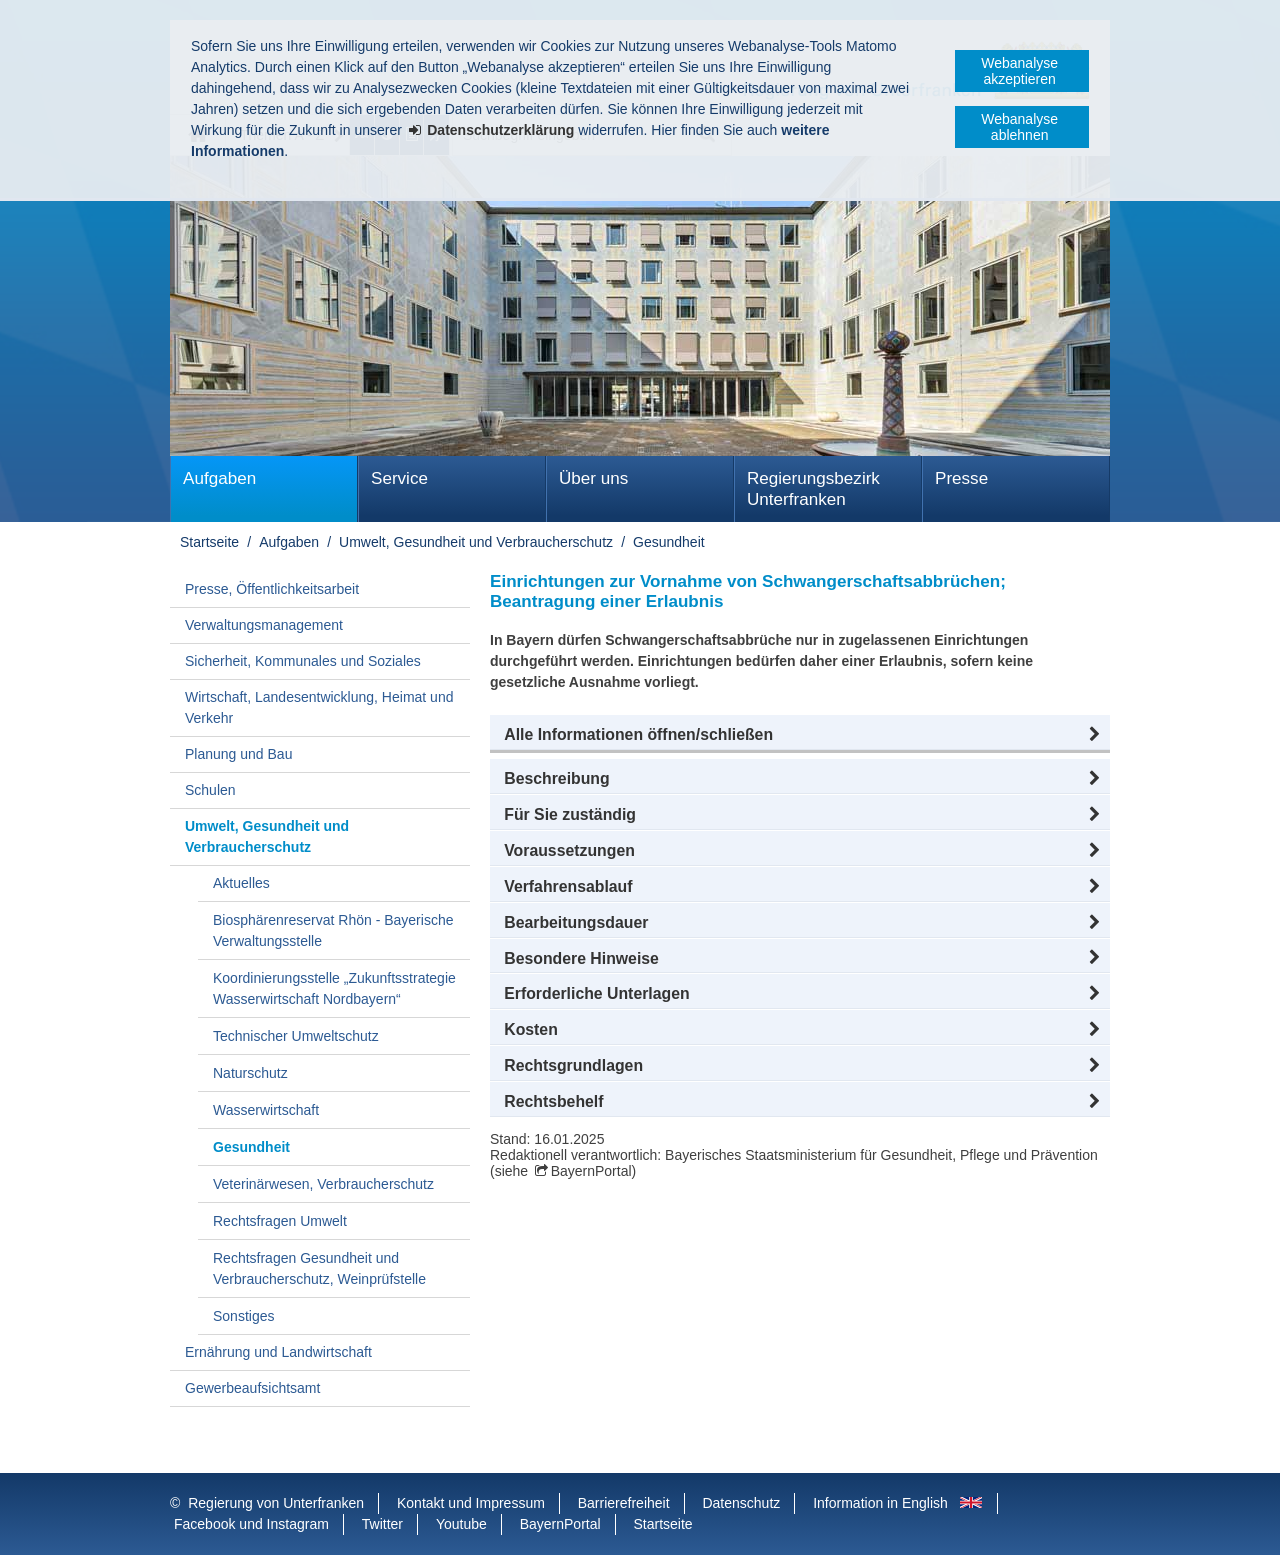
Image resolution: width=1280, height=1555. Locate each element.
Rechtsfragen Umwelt (280, 1221)
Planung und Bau (238, 754)
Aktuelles (241, 883)
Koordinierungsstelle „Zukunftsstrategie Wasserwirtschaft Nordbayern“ (334, 988)
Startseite (209, 542)
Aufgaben (219, 478)
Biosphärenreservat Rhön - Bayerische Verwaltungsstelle (333, 930)
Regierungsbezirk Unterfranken (813, 489)
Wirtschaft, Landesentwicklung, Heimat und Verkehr (319, 707)
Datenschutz (741, 1503)
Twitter (382, 1524)
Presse (961, 478)
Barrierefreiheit (624, 1503)
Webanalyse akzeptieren (1019, 71)
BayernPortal (591, 1171)
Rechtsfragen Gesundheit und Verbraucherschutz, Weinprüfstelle (319, 1268)
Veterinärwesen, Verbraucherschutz (323, 1184)
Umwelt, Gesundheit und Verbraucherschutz (476, 542)
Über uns (593, 478)
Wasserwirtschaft (266, 1110)
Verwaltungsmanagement (264, 625)
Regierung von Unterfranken (276, 1503)
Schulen (210, 790)
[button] (800, 735)
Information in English (880, 1503)
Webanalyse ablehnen (1019, 127)
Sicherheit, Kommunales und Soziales (303, 661)
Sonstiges (243, 1316)
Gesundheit (669, 542)
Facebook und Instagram (251, 1524)
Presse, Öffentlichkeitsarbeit (272, 589)
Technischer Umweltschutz (296, 1036)
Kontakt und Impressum (471, 1503)
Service (399, 478)
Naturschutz (250, 1073)
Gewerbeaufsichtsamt (252, 1388)
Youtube (461, 1524)
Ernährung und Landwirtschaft (278, 1352)
